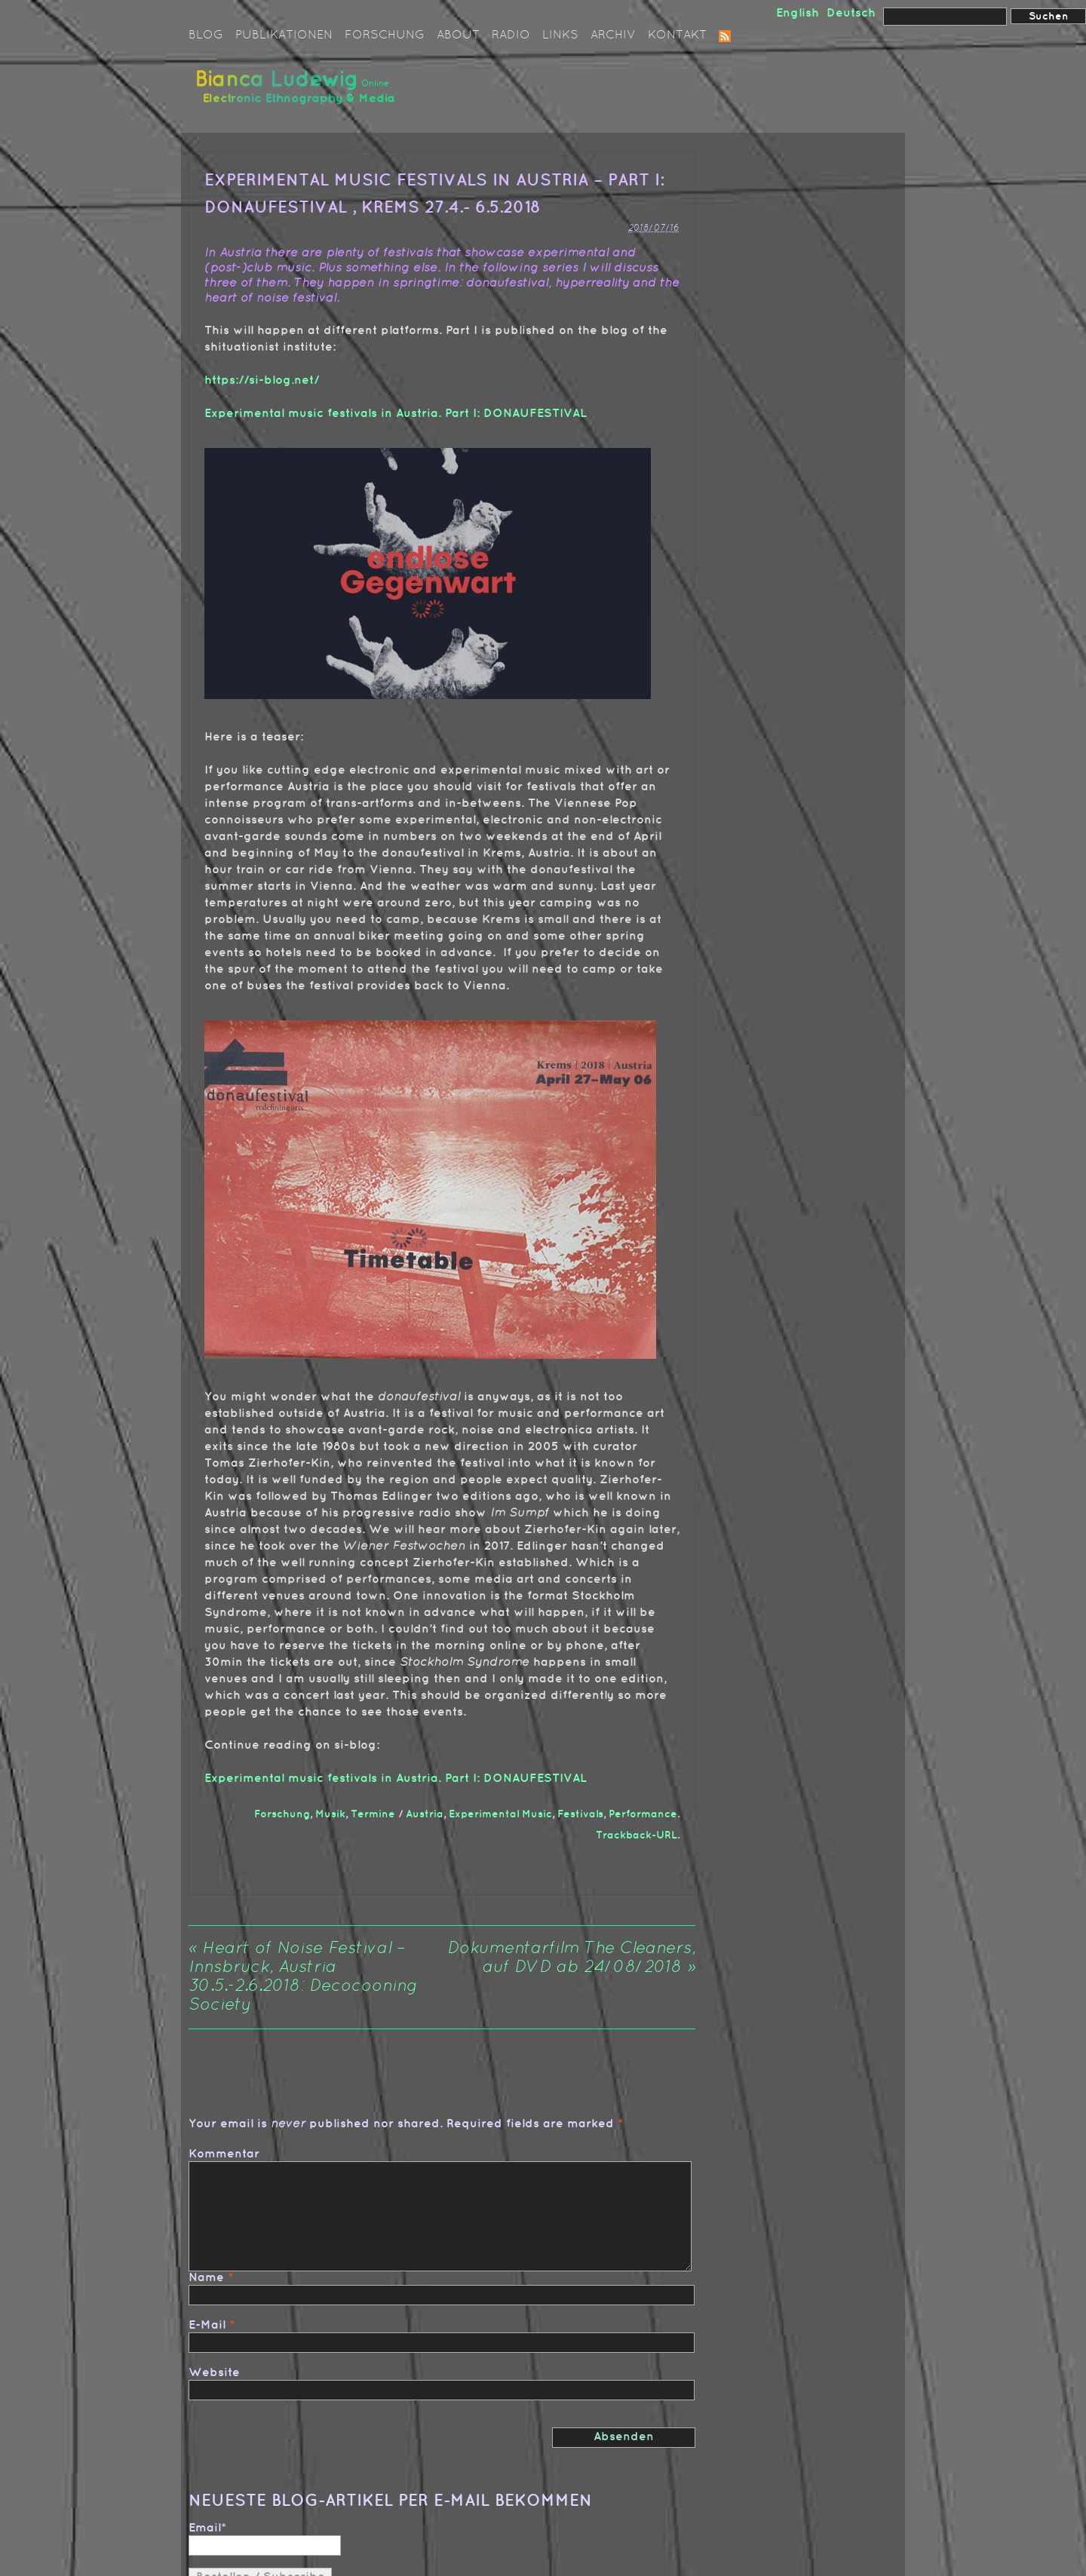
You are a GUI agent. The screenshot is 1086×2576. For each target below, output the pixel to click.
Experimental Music (500, 1814)
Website (214, 2372)
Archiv (613, 35)
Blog (206, 35)
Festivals (580, 1814)
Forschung (385, 35)
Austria (424, 1814)
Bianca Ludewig (298, 93)
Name (206, 2277)
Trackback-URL (636, 1835)
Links (560, 35)
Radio (511, 35)
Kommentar (224, 2154)
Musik (330, 1814)
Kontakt (677, 35)
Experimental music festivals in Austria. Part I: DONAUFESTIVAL (395, 413)
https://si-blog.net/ (261, 380)
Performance (643, 1814)
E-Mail (207, 2325)
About (458, 35)
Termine (373, 1814)
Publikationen (284, 35)
